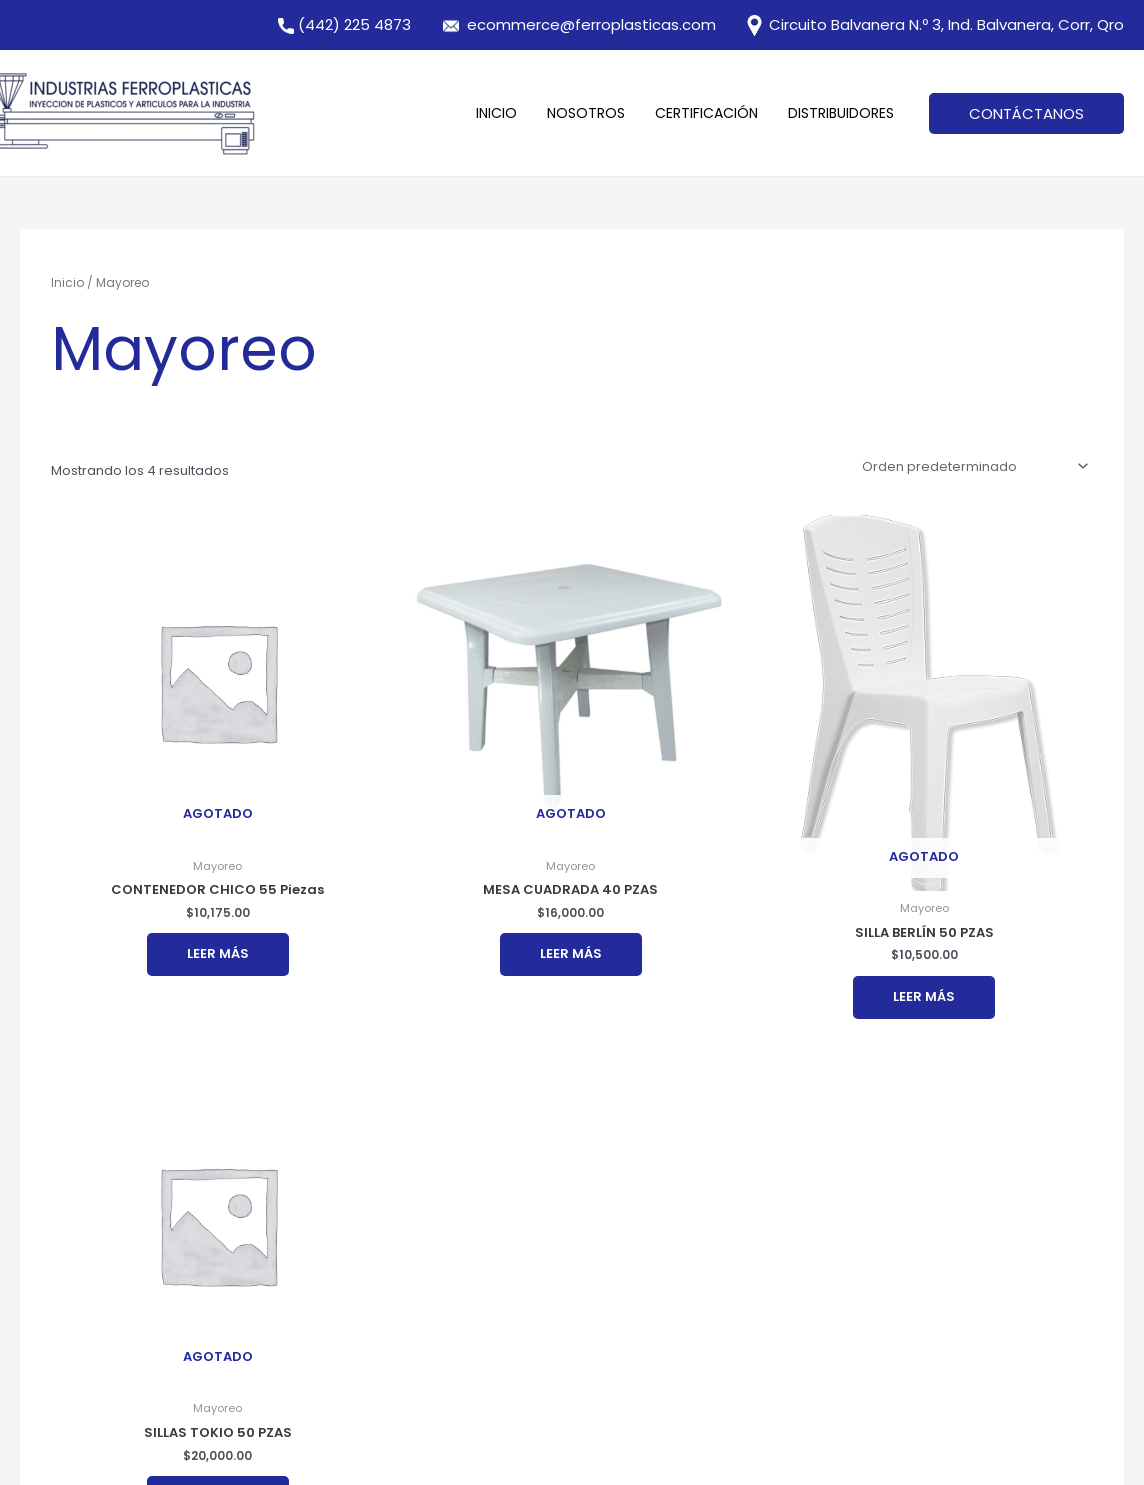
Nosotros (586, 113)
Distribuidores (841, 113)
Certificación (706, 113)
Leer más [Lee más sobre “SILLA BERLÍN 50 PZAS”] (924, 996)
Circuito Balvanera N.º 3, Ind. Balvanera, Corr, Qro (934, 24)
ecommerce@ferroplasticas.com (591, 24)
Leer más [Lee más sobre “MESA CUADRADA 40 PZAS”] (571, 953)
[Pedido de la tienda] (971, 467)
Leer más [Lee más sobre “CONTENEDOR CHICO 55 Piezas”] (218, 953)
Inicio (496, 113)
